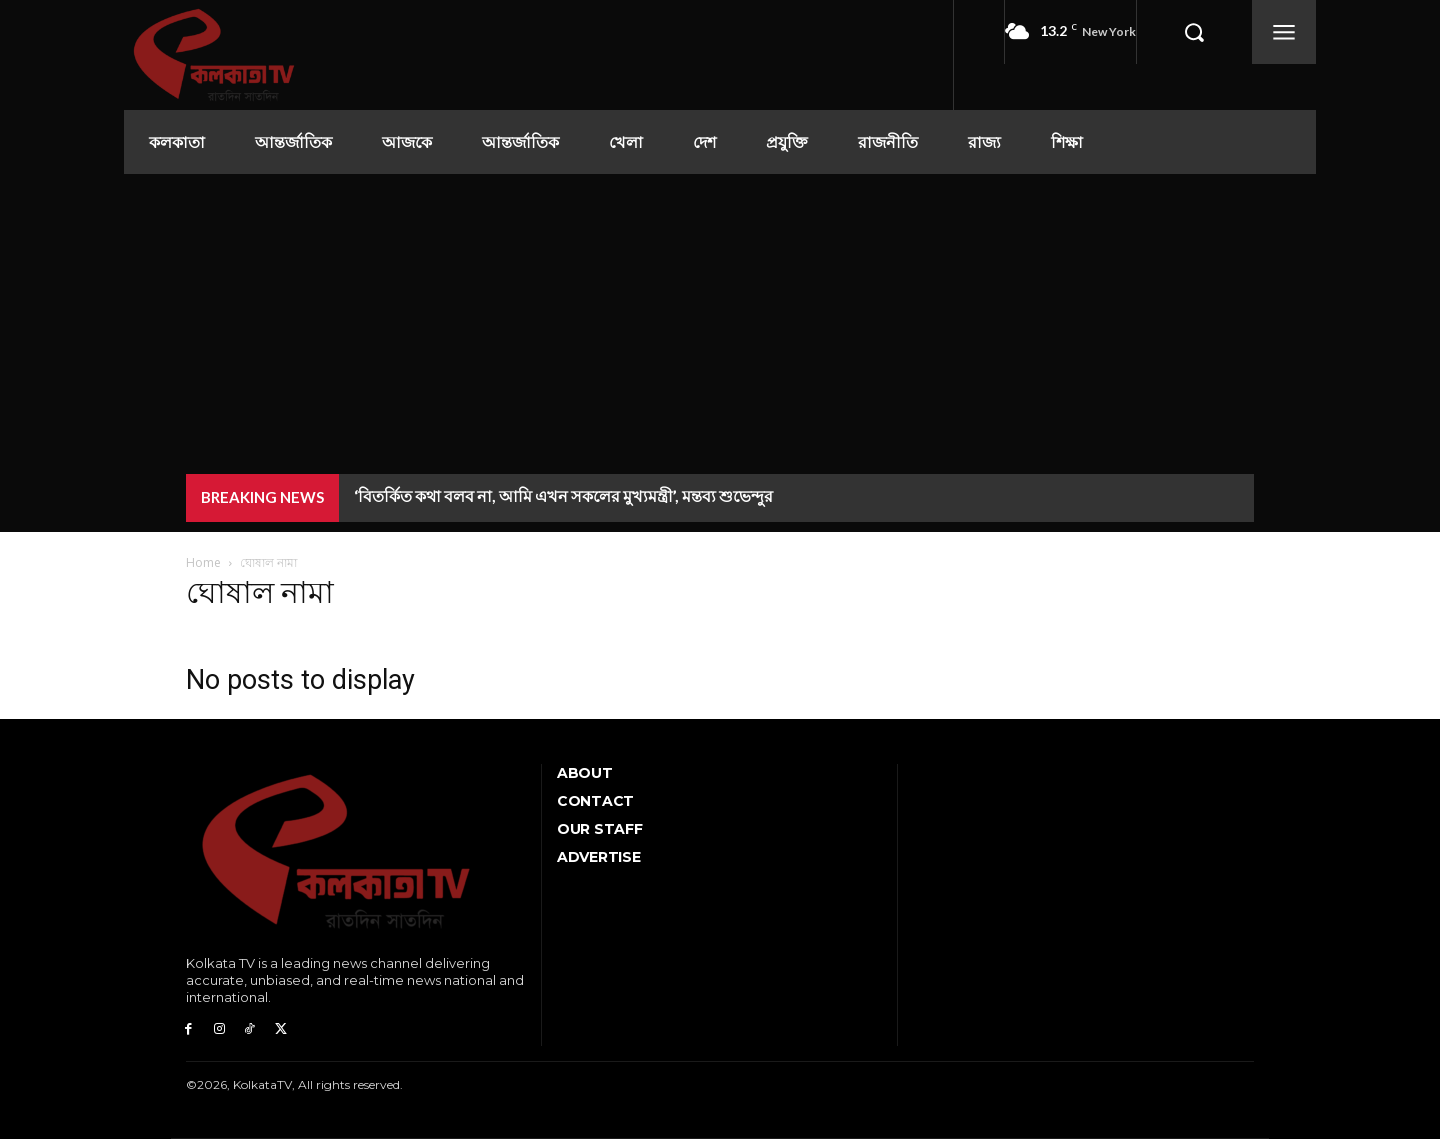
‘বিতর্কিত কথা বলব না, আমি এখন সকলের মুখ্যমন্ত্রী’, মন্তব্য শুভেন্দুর (563, 495)
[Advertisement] (720, 324)
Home (203, 562)
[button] (1194, 32)
